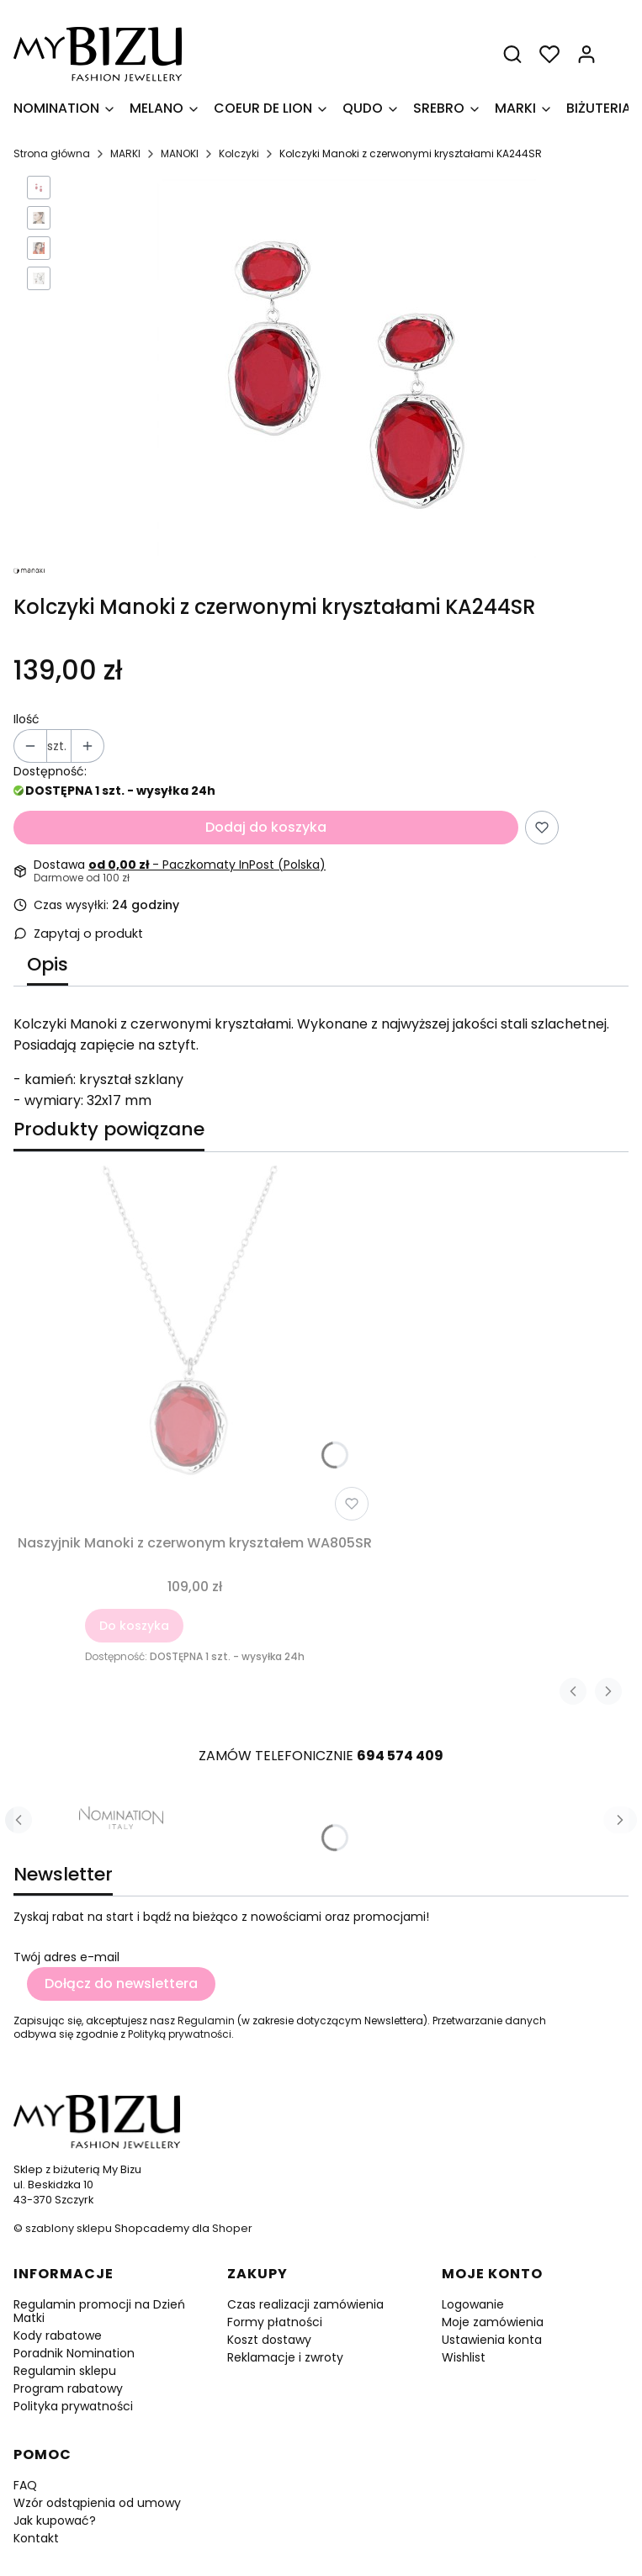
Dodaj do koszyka (265, 827)
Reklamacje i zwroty (285, 2357)
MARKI (125, 153)
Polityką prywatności (179, 2034)
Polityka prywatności (73, 2406)
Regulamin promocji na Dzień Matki (99, 2311)
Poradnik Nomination (74, 2353)
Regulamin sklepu (64, 2370)
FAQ (25, 2485)
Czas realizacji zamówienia (305, 2304)
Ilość (26, 719)
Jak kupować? (54, 2520)
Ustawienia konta (492, 2339)
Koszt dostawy (269, 2339)
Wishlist (463, 2357)
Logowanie (473, 2304)
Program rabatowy (68, 2388)
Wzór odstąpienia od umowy (97, 2502)
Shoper (232, 2228)
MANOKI (180, 153)
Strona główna (51, 153)
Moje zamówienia (493, 2322)
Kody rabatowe (57, 2335)
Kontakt (36, 2538)
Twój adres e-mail (66, 1957)
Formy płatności (274, 2322)
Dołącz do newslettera (121, 1983)
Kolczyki (239, 153)
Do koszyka (134, 1625)
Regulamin (206, 2020)
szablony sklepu (68, 2228)
